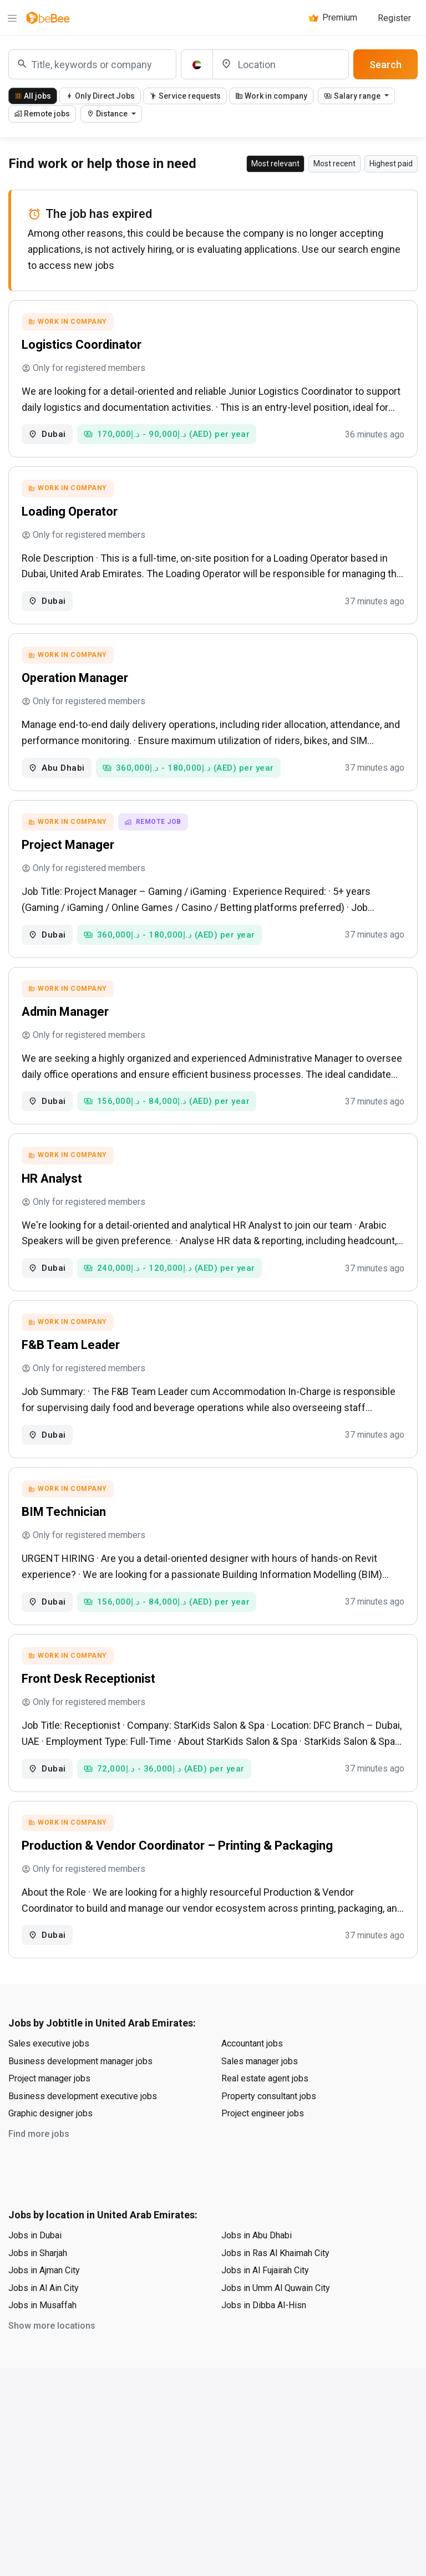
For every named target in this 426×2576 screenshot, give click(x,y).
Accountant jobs (252, 2076)
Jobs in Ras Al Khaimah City (275, 2286)
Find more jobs (38, 2167)
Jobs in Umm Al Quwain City (275, 2321)
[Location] (280, 64)
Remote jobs (42, 113)
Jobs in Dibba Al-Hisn (263, 2338)
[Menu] (12, 17)
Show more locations (51, 2359)
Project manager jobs (49, 2111)
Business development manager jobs (80, 2094)
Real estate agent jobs (264, 2111)
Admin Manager (66, 1027)
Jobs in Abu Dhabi (256, 2268)
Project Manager (69, 856)
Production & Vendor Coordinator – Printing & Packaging (178, 1877)
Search (385, 64)
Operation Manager (76, 686)
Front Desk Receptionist (90, 1707)
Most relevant (275, 163)
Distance (108, 113)
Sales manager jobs (259, 2094)
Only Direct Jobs (100, 95)
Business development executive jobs (82, 2129)
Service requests (185, 95)
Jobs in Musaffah (42, 2338)
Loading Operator (71, 516)
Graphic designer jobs (50, 2146)
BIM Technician (65, 1537)
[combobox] (92, 64)
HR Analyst (53, 1197)
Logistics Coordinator (83, 346)
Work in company (271, 95)
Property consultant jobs (268, 2129)
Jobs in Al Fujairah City (265, 2303)
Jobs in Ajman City (44, 2303)
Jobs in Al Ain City (43, 2321)
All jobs (32, 95)
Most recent (334, 163)
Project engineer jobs (262, 2146)
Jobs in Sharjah (37, 2286)
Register (394, 18)
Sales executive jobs (48, 2076)
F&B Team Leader (72, 1366)
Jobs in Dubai (35, 2268)
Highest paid (391, 163)
